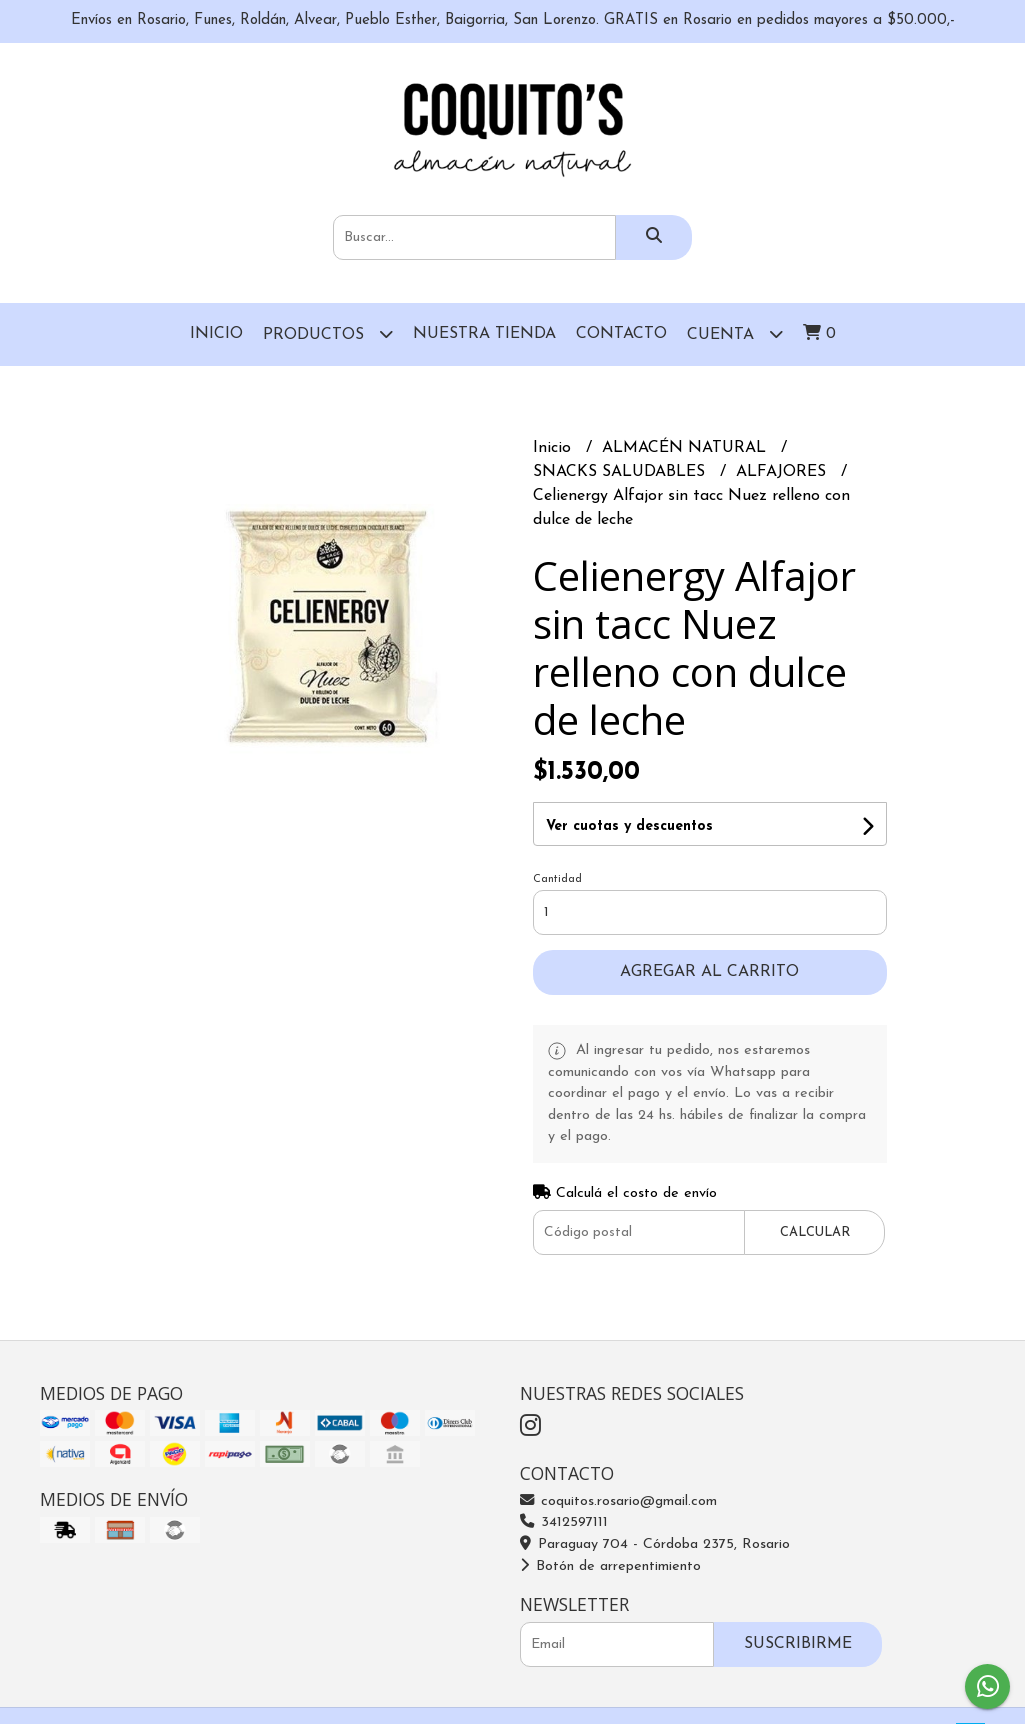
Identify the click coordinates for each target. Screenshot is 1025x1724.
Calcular (815, 1232)
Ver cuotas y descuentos (629, 826)
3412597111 (564, 1522)
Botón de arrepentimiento (610, 1566)
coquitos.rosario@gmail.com (618, 1501)
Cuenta (735, 333)
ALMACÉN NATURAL (686, 448)
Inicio (216, 334)
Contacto (621, 334)
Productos (328, 333)
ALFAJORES (783, 472)
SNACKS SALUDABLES (621, 472)
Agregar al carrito (709, 972)
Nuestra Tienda (484, 334)
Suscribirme (798, 1644)
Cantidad (557, 879)
